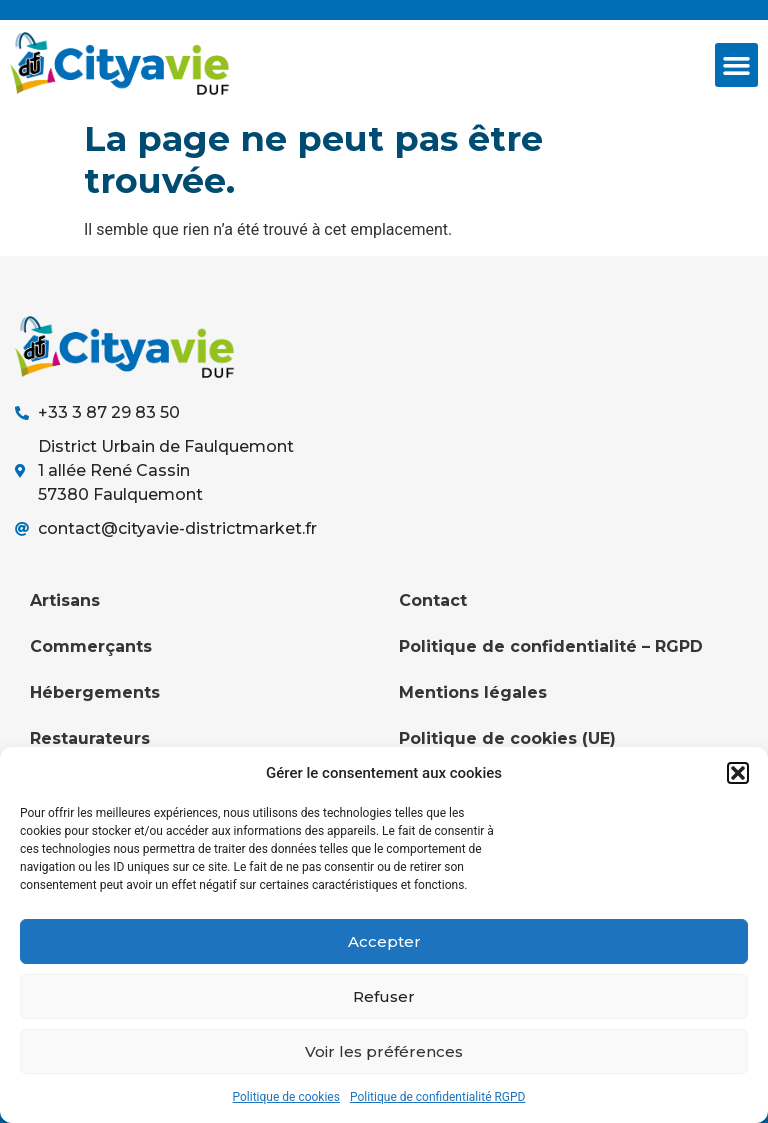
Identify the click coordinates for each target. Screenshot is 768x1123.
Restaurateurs (90, 738)
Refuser (384, 996)
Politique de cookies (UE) (507, 738)
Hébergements (95, 692)
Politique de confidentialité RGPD (438, 1097)
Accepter (384, 941)
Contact (433, 600)
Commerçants (91, 646)
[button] (738, 773)
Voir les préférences (384, 1051)
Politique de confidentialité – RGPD (551, 646)
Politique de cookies (286, 1097)
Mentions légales (473, 692)
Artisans (65, 600)
